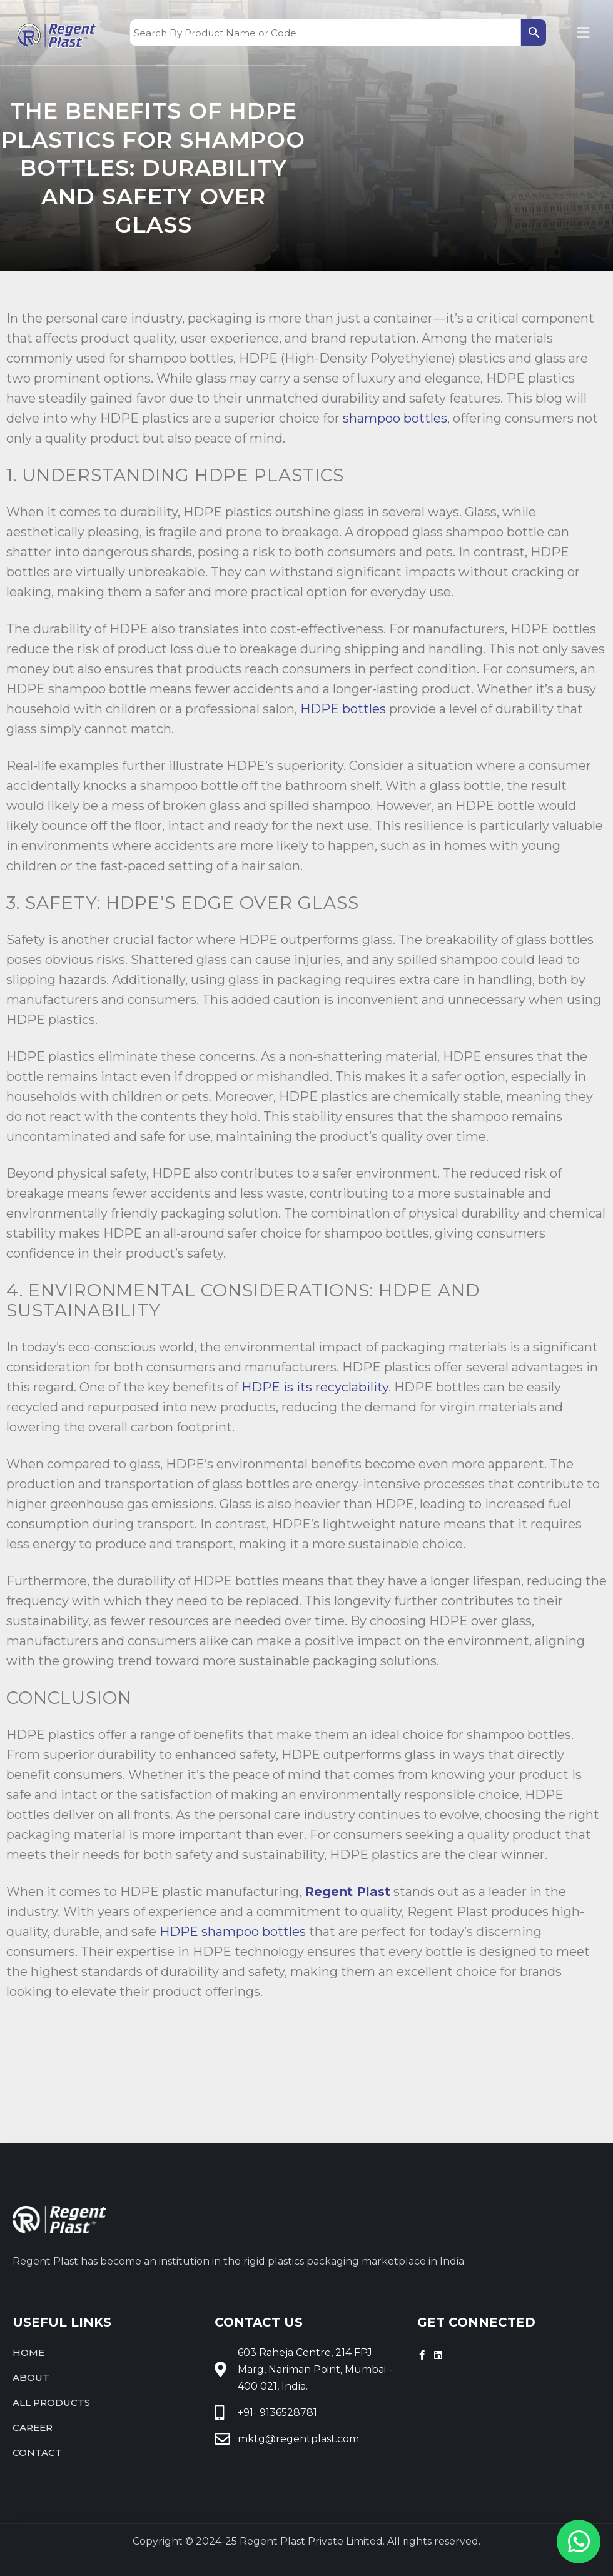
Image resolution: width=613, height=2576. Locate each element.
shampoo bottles (395, 418)
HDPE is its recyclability (314, 1387)
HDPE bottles (343, 708)
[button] (583, 32)
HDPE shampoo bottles (233, 1931)
